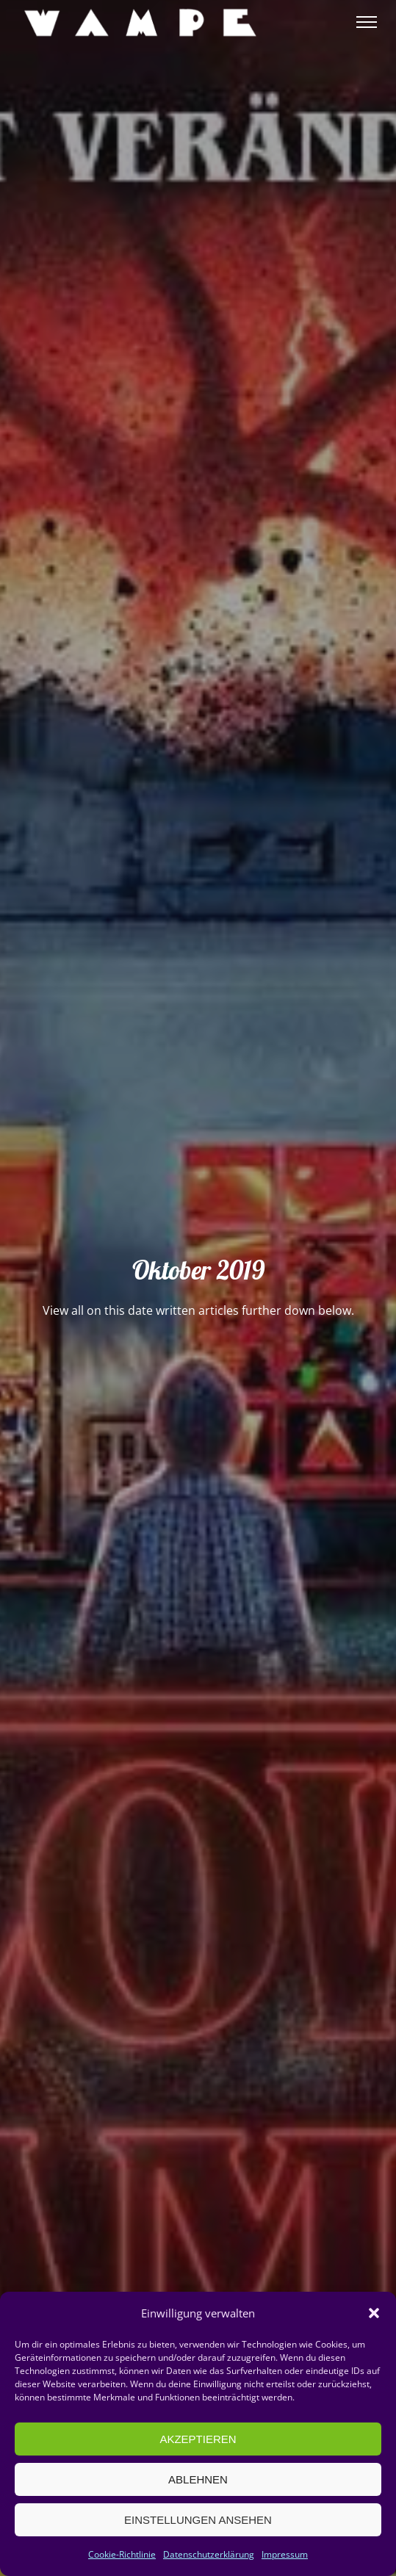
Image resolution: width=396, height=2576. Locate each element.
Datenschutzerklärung (208, 2554)
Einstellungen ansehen (198, 2520)
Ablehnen (198, 2479)
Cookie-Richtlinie (122, 2554)
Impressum (285, 2554)
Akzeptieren (197, 2439)
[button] (374, 2313)
